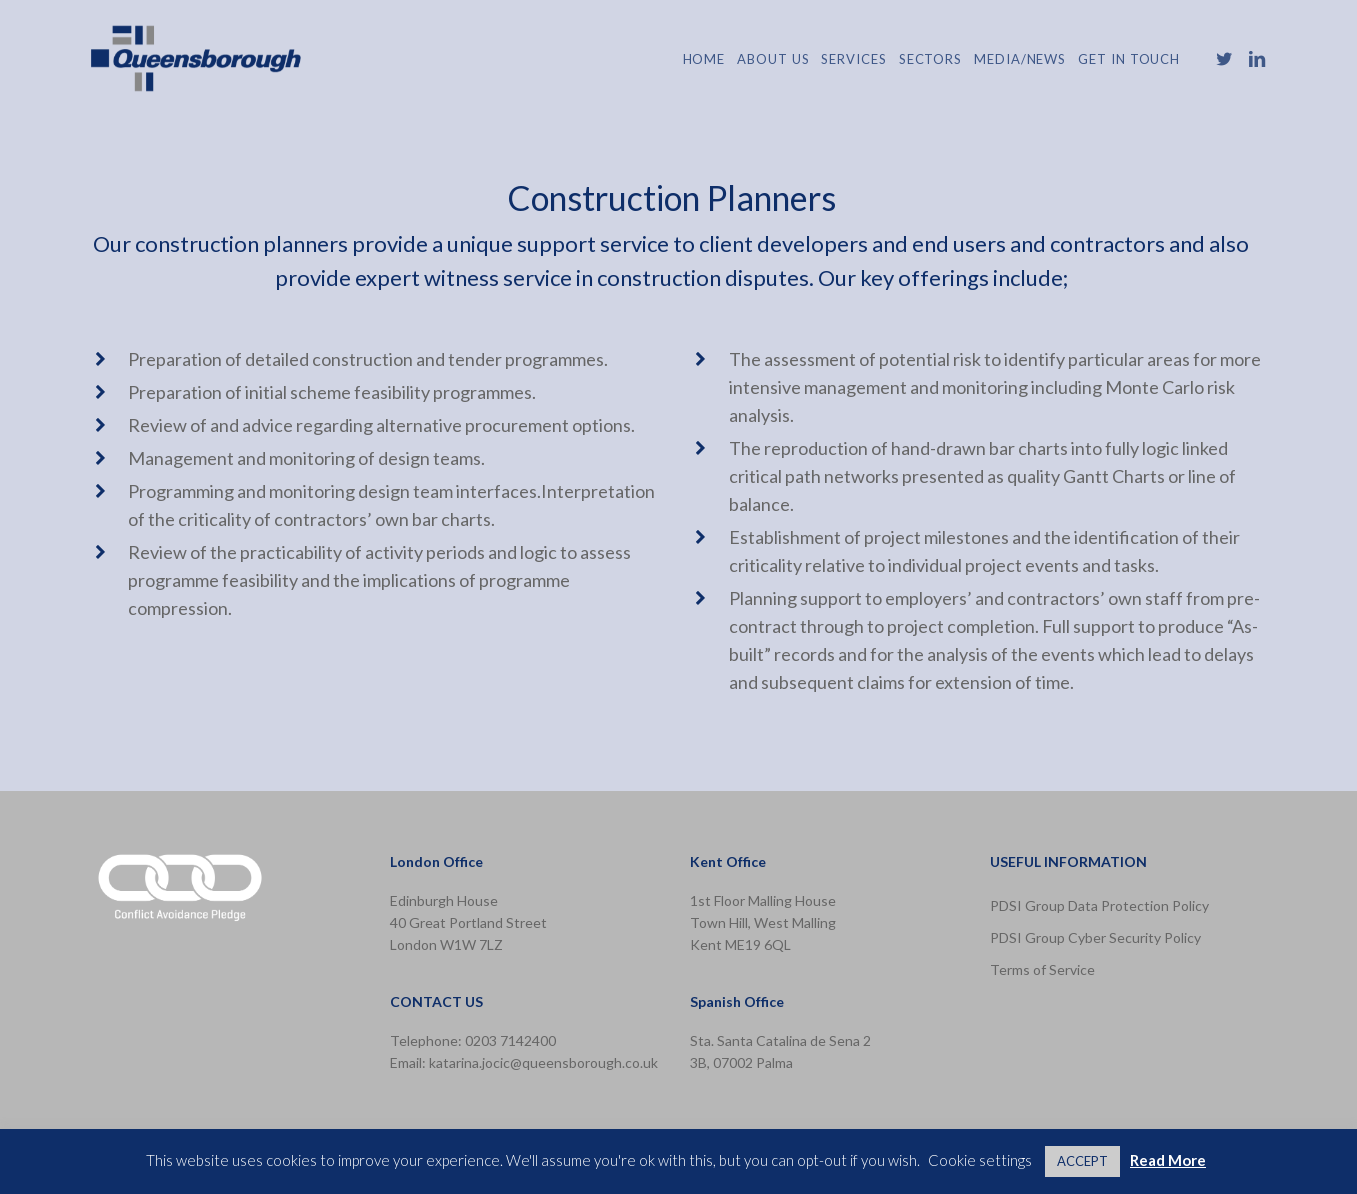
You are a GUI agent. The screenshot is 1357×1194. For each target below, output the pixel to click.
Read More (1168, 1160)
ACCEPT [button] (1082, 1161)
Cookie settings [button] (980, 1160)
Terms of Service (1042, 969)
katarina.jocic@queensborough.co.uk (543, 1062)
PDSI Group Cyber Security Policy (1095, 937)
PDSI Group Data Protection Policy (1099, 905)
